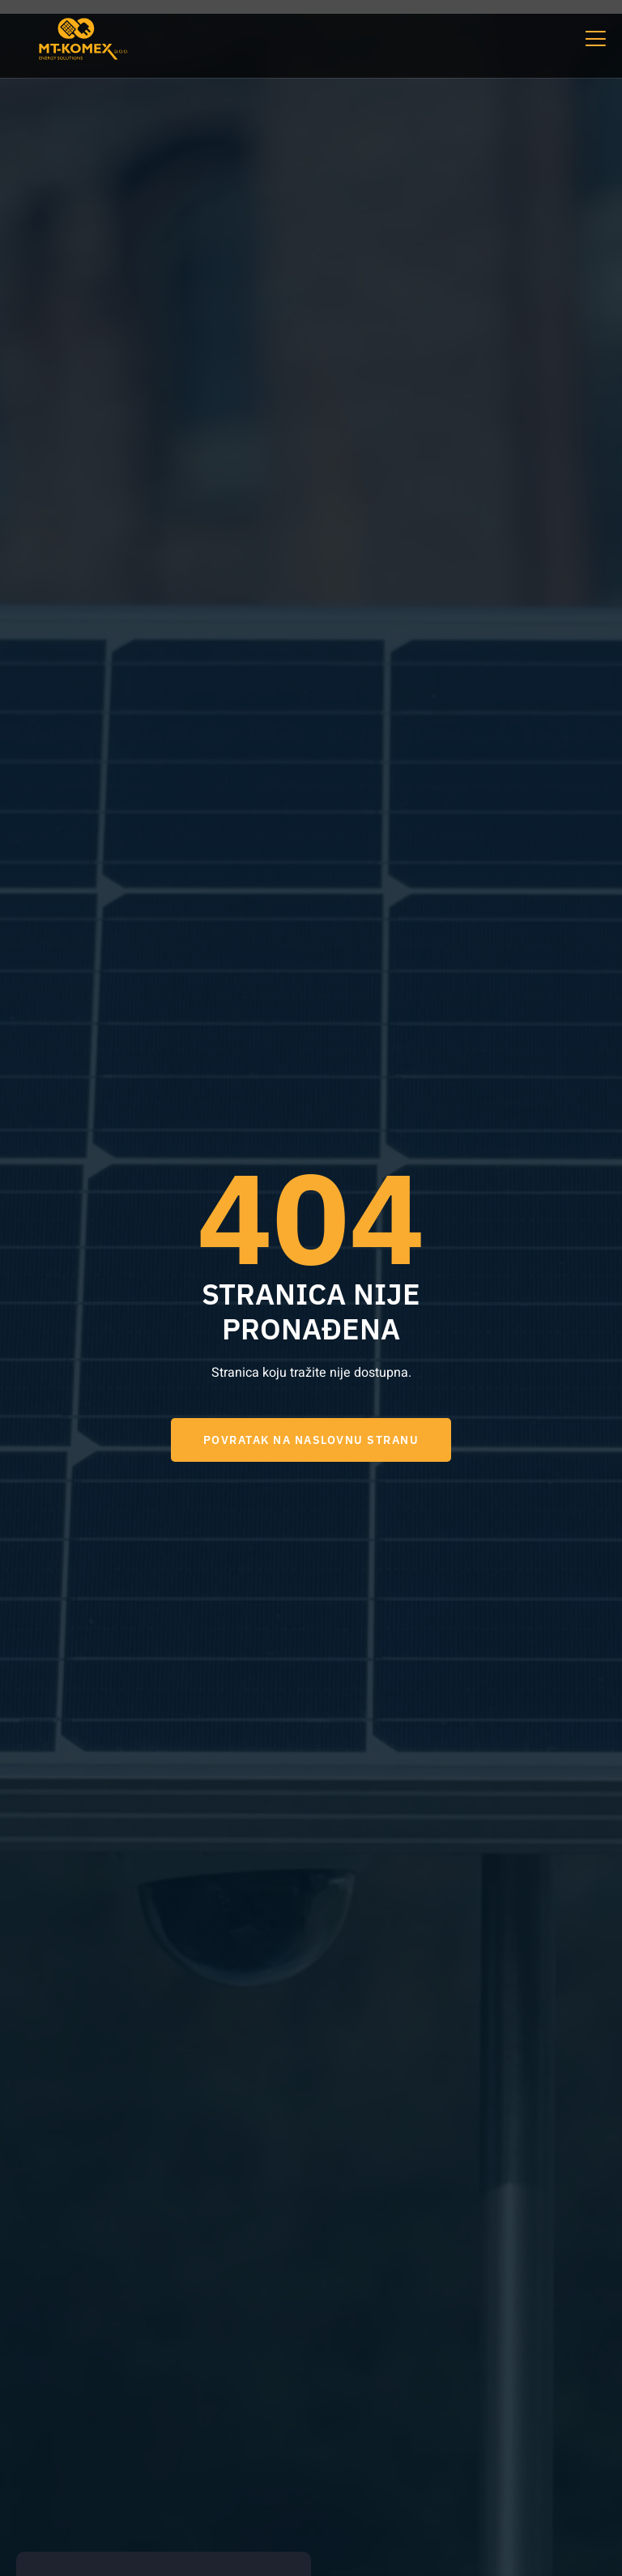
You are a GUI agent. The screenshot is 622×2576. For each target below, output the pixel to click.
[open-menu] (594, 38)
